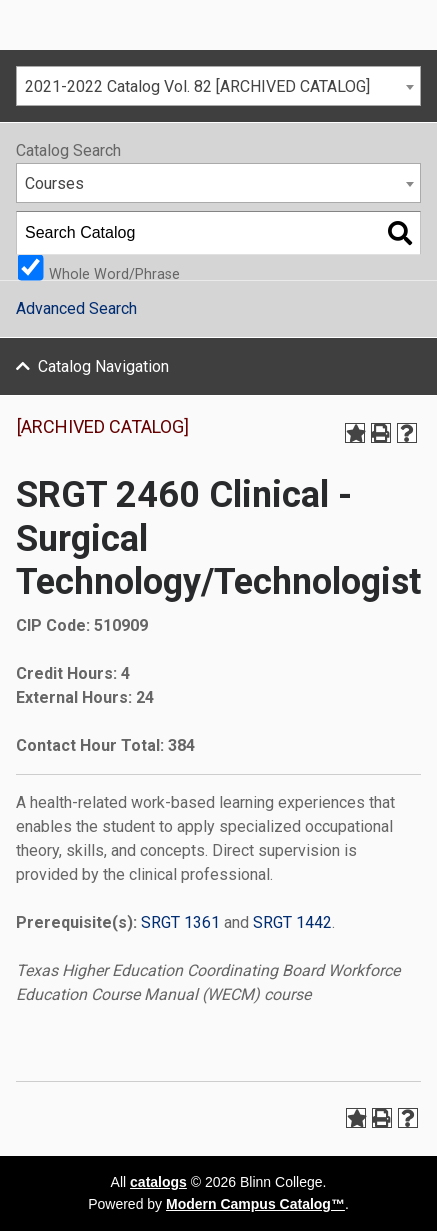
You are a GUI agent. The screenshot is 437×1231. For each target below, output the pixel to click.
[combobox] (218, 86)
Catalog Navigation (103, 366)
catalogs (158, 1182)
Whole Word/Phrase (114, 273)
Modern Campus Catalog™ (255, 1204)
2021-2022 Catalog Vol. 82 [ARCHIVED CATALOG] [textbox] (197, 86)
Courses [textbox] (54, 183)
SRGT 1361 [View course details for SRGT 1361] (180, 922)
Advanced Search (76, 308)
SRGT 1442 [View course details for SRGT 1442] (292, 922)
